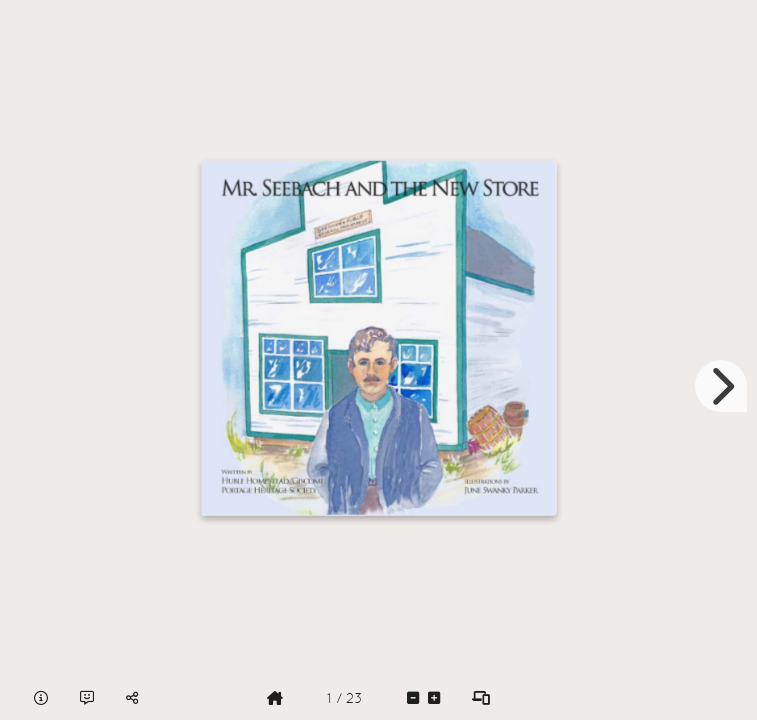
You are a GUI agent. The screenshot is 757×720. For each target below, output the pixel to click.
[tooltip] (41, 698)
